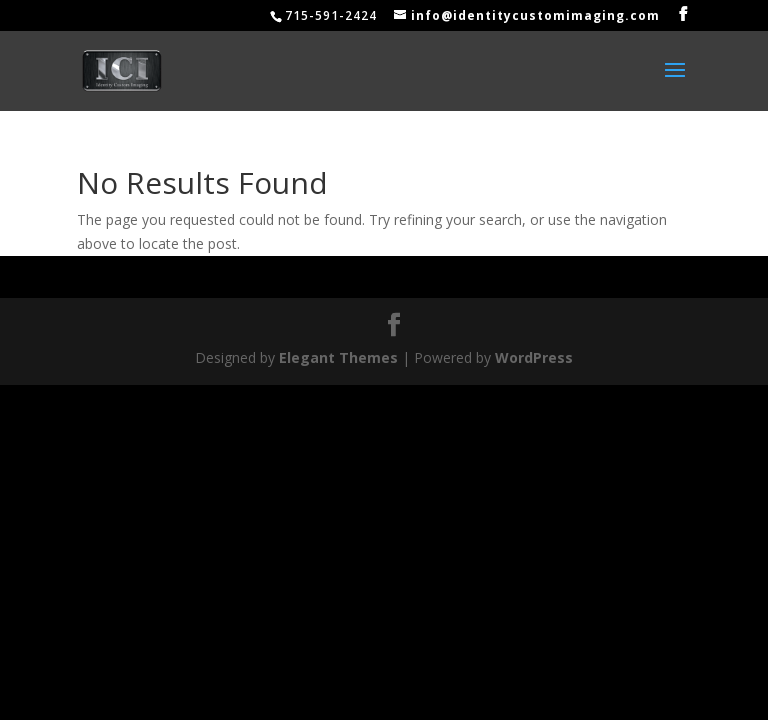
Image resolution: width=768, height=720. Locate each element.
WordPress (534, 357)
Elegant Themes (338, 357)
